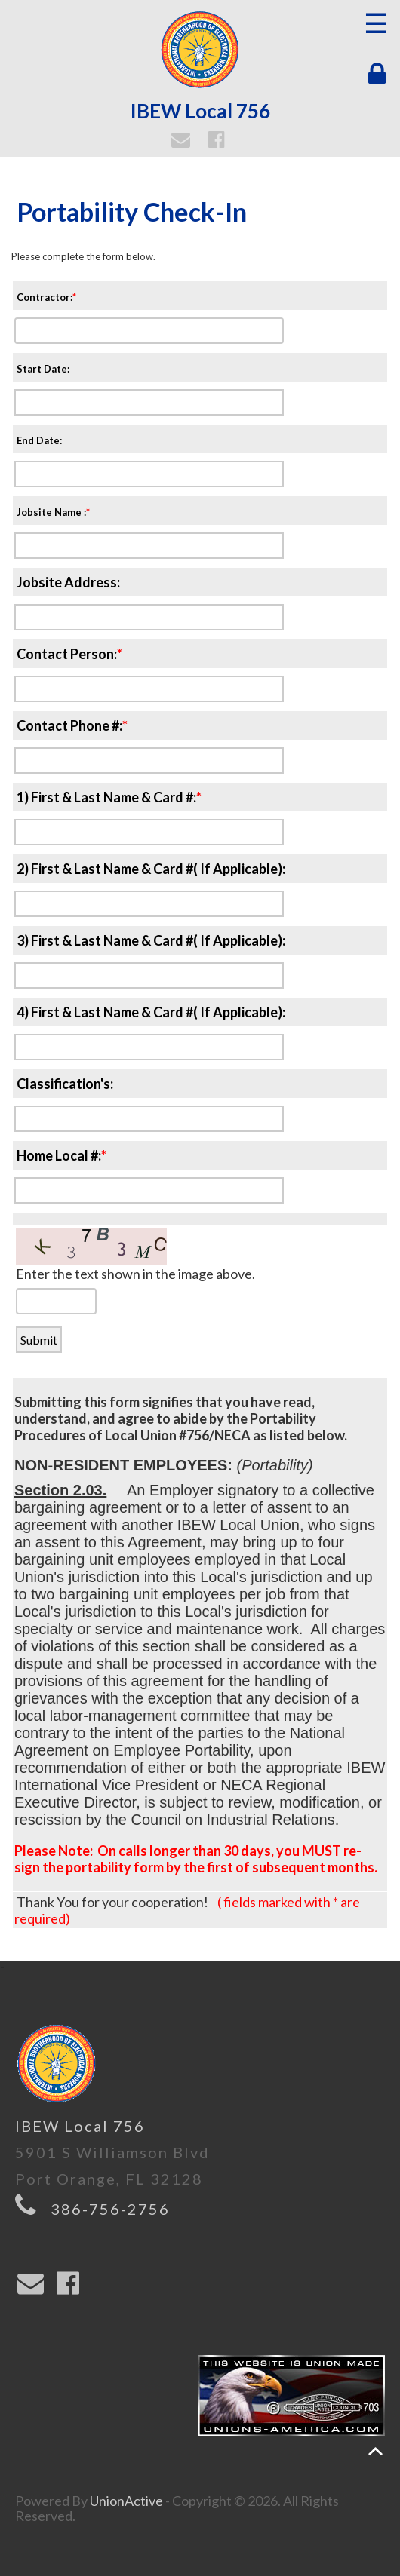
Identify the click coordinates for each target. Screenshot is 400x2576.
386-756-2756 (110, 2209)
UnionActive (126, 2500)
